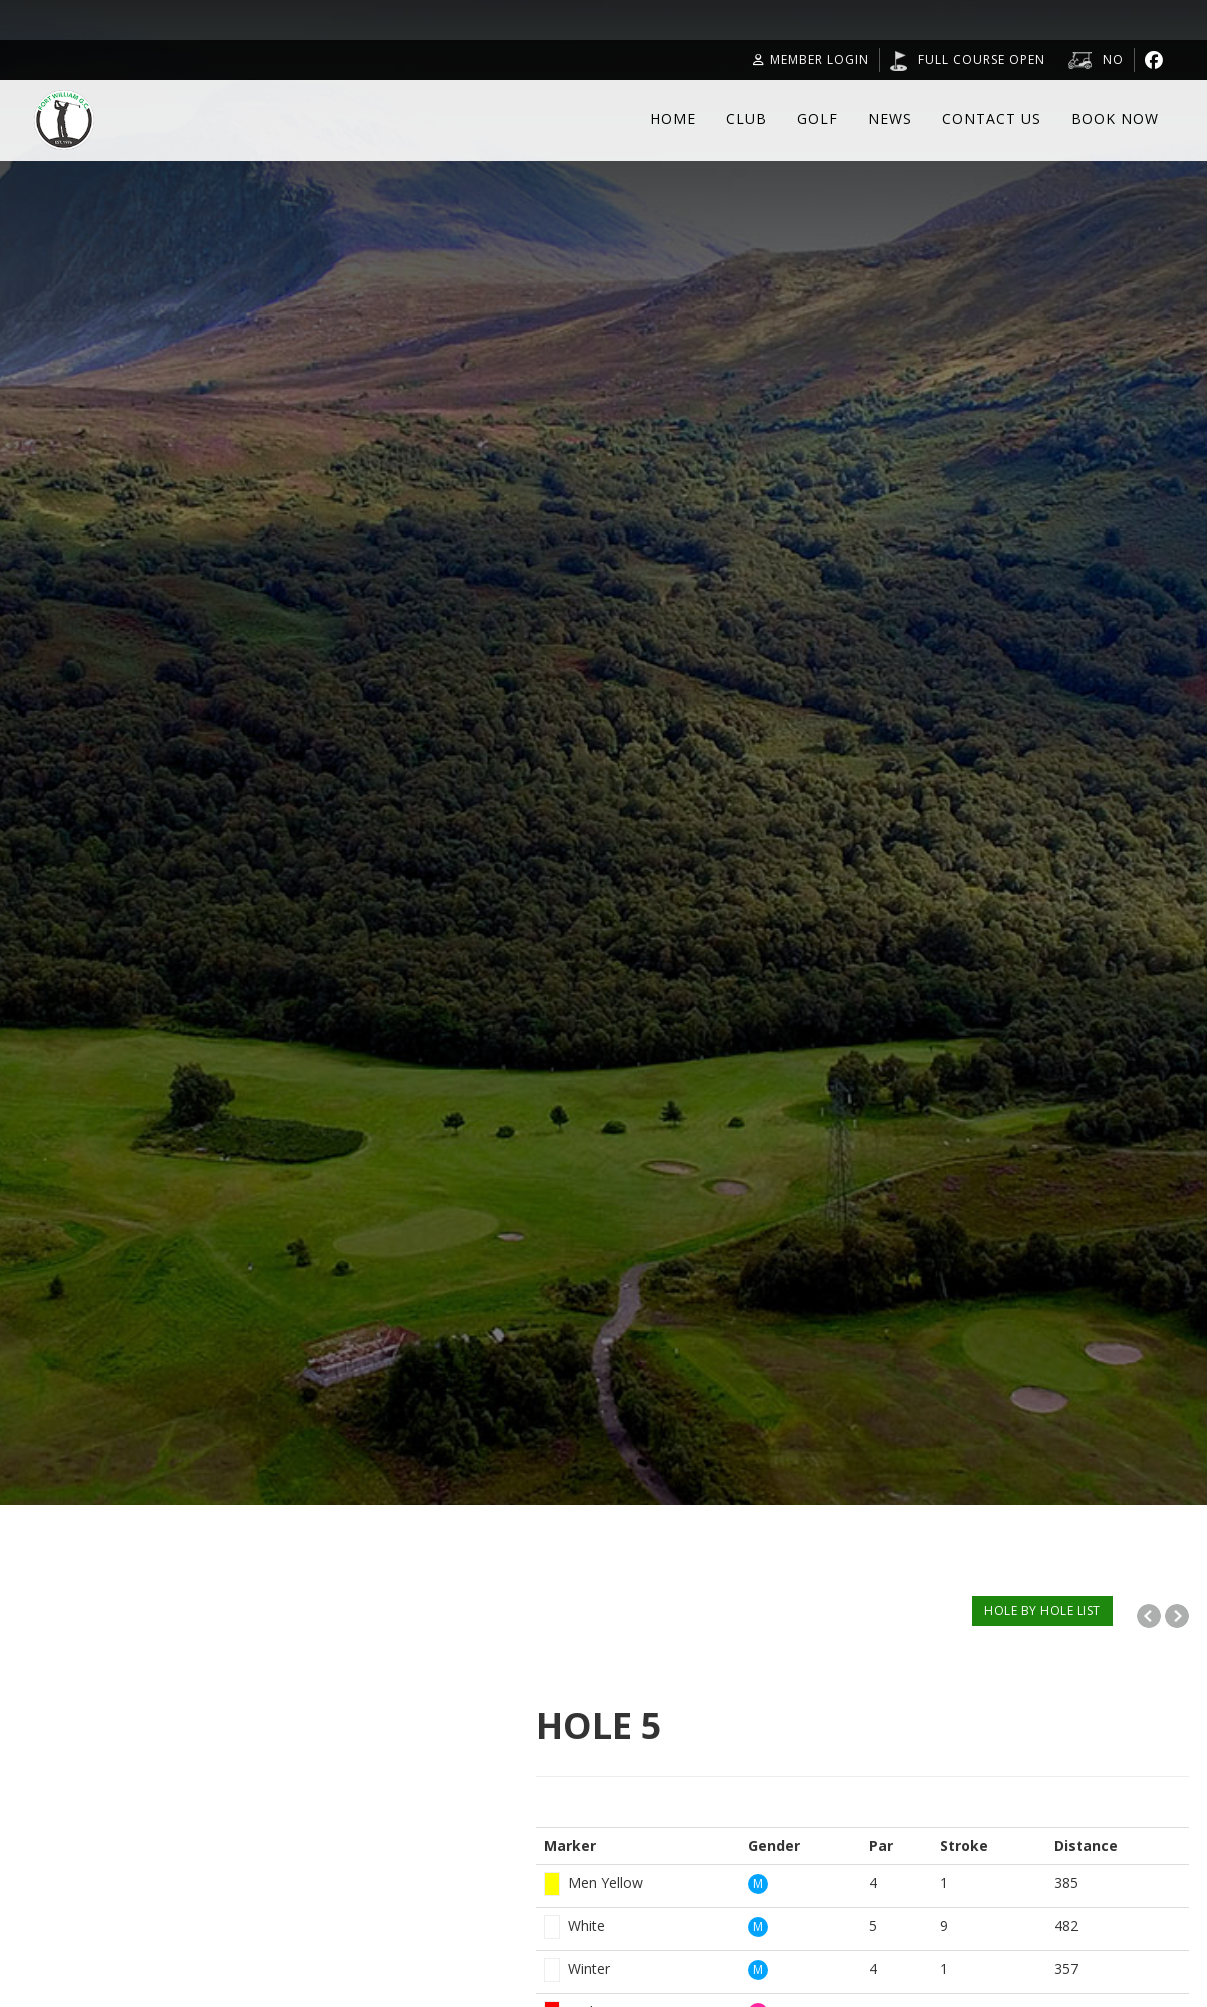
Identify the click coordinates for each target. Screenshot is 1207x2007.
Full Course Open (981, 59)
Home (673, 118)
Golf (817, 118)
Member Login (811, 59)
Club (746, 118)
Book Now (1115, 118)
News (890, 118)
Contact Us (991, 118)
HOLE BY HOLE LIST (1042, 1610)
